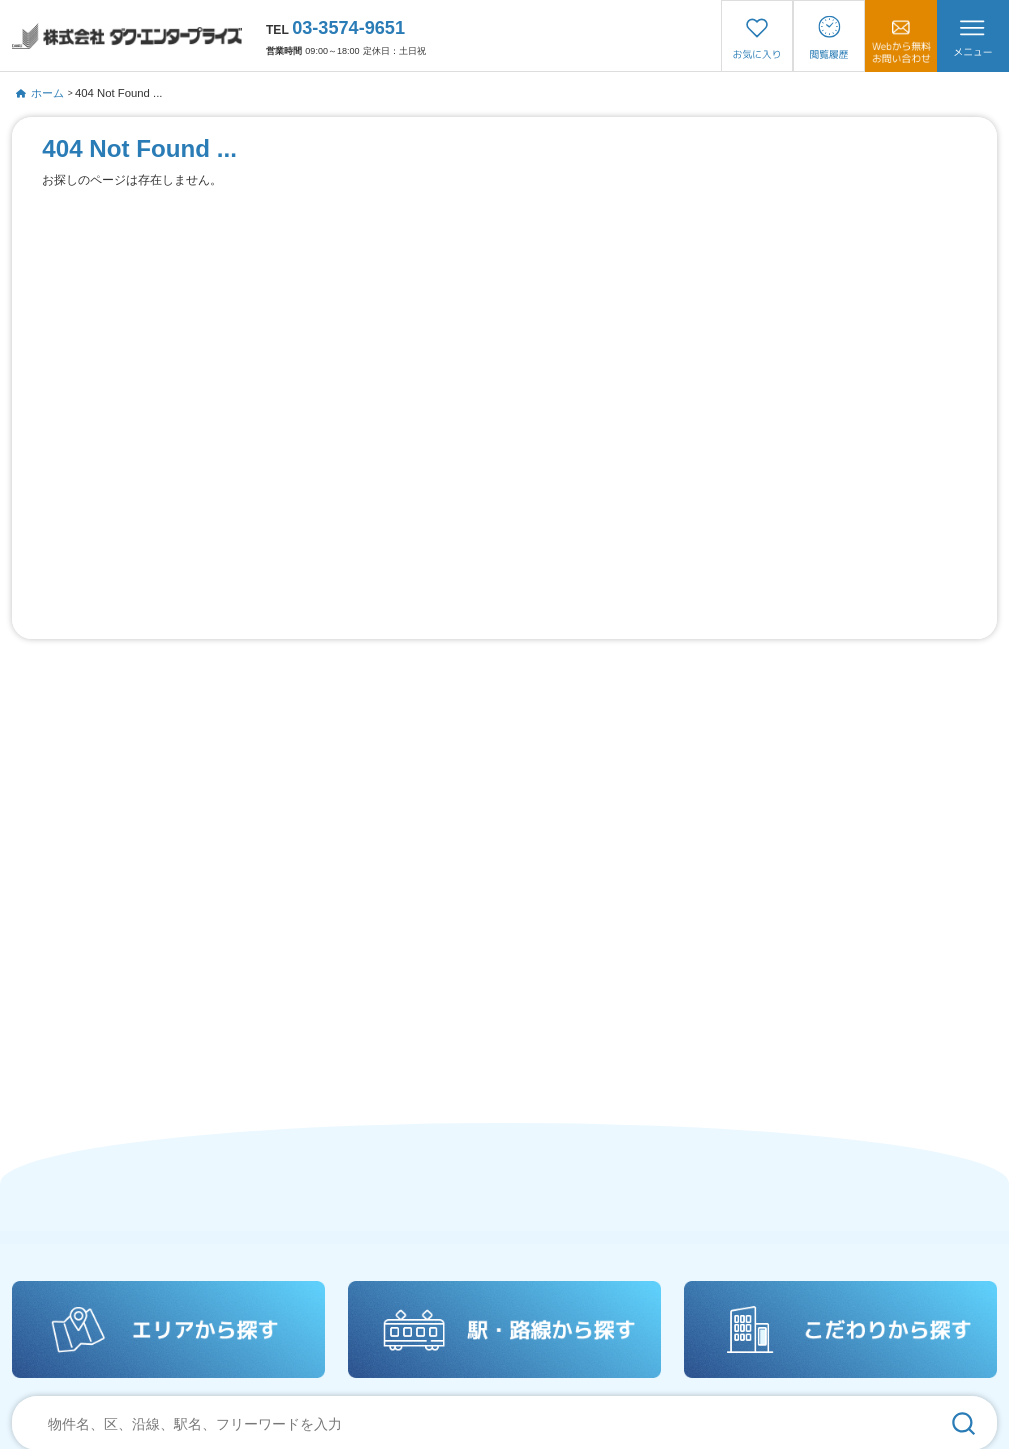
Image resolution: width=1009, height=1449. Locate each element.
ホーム (39, 93)
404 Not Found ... (119, 93)
